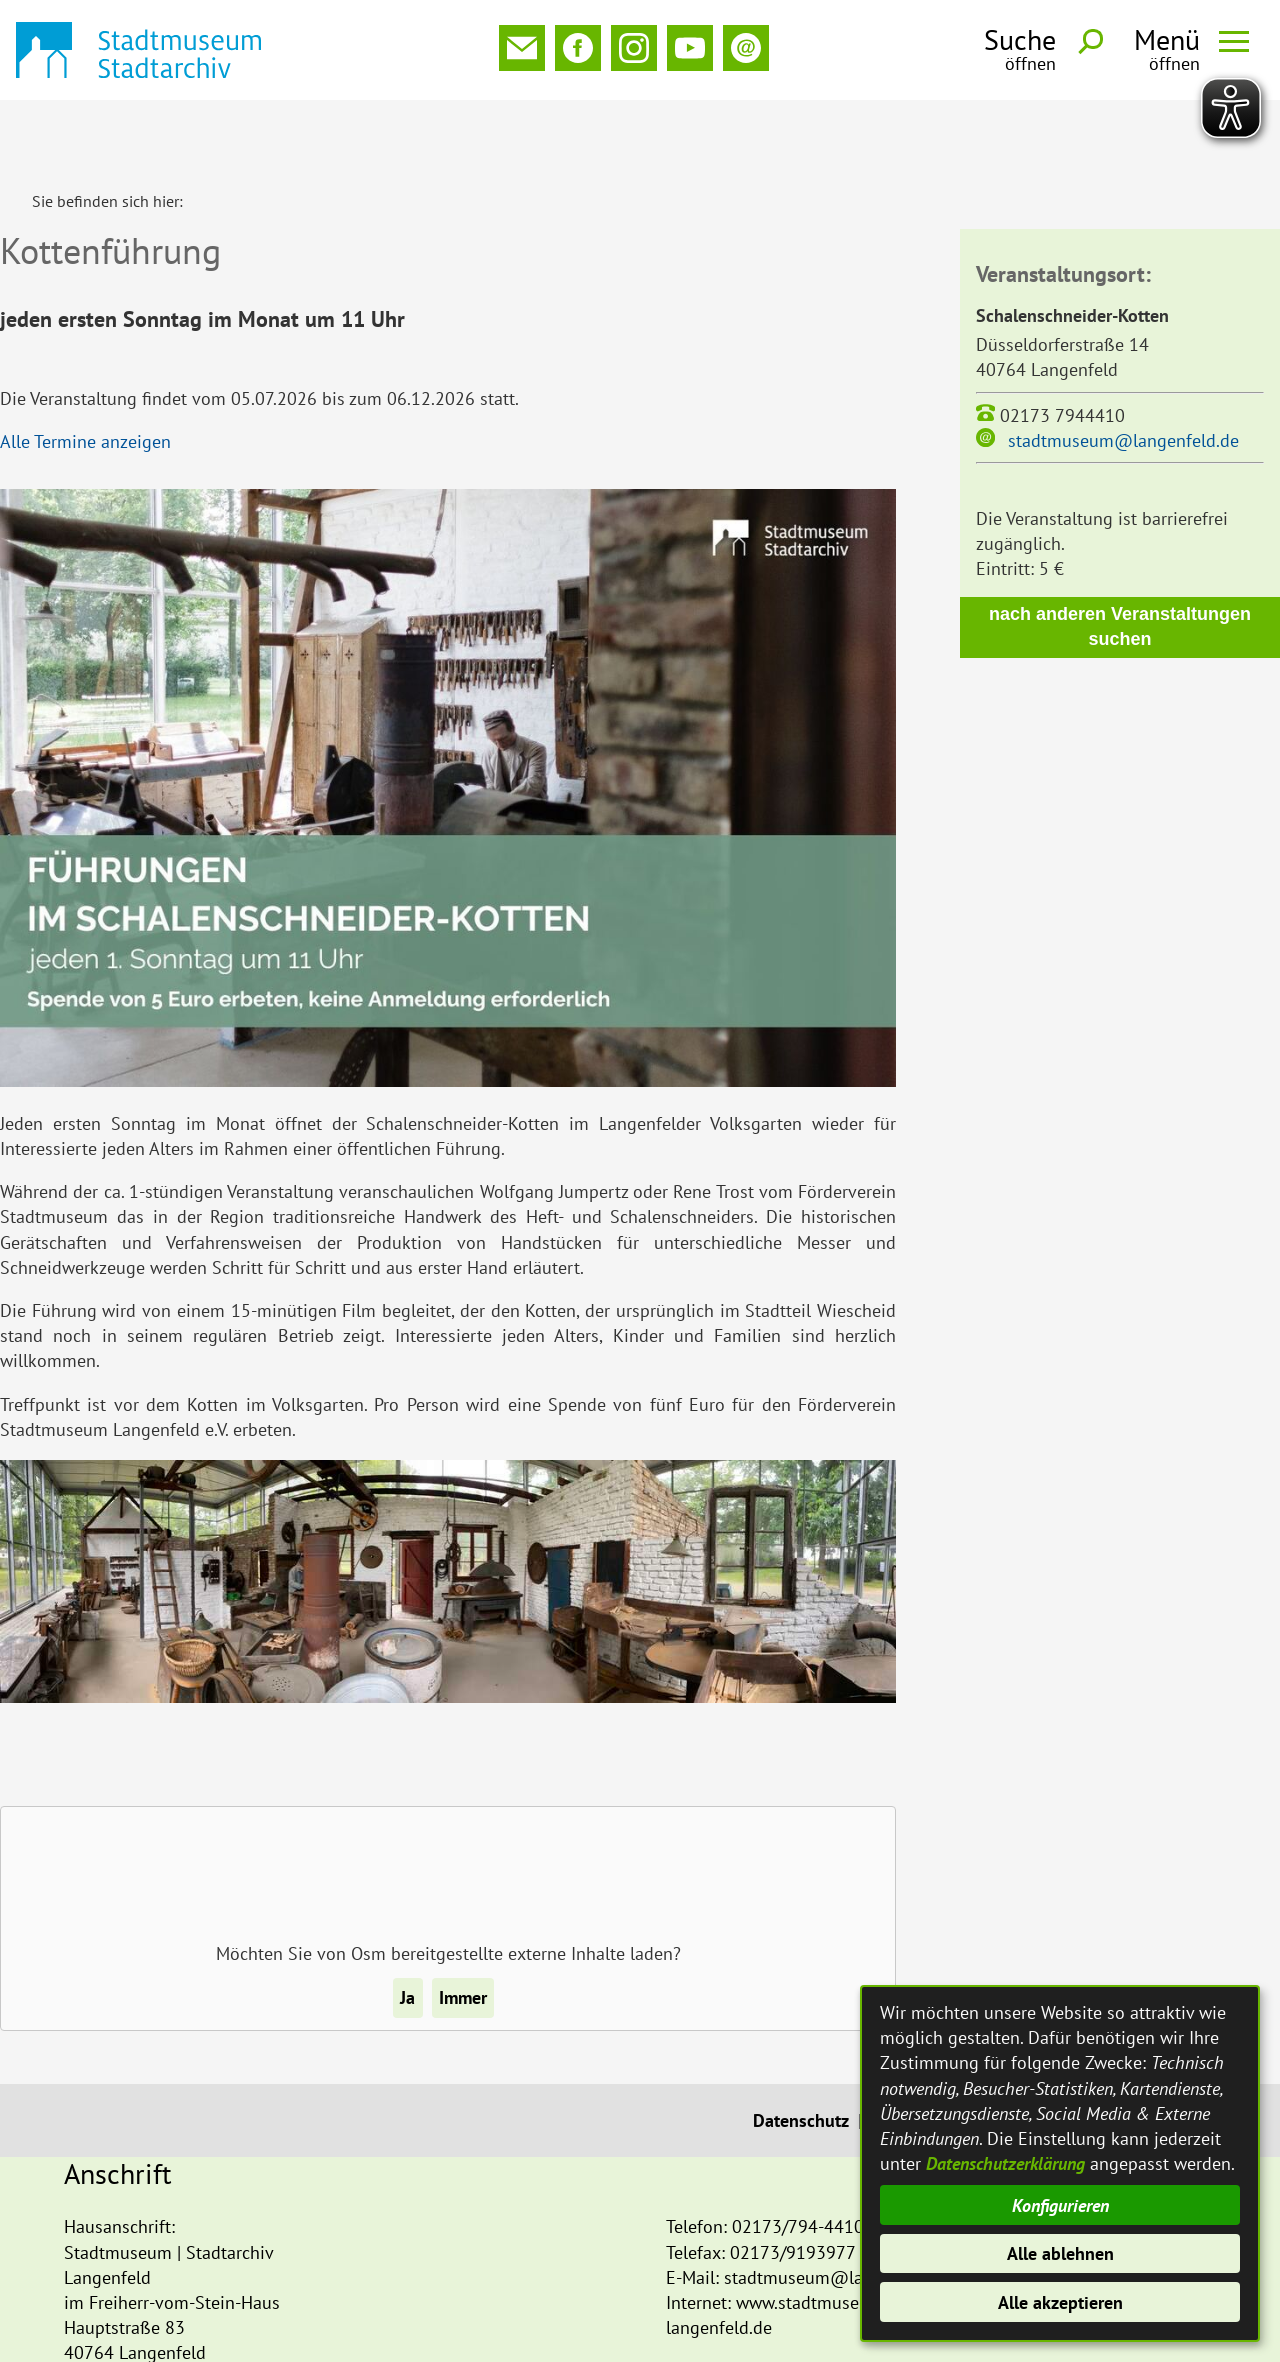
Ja (407, 1931)
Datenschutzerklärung (1005, 2163)
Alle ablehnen (1060, 2253)
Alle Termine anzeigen (85, 375)
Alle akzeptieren (1060, 2302)
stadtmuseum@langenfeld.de (1123, 374)
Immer (463, 1931)
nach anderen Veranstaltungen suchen (1120, 560)
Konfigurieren (1060, 2205)
